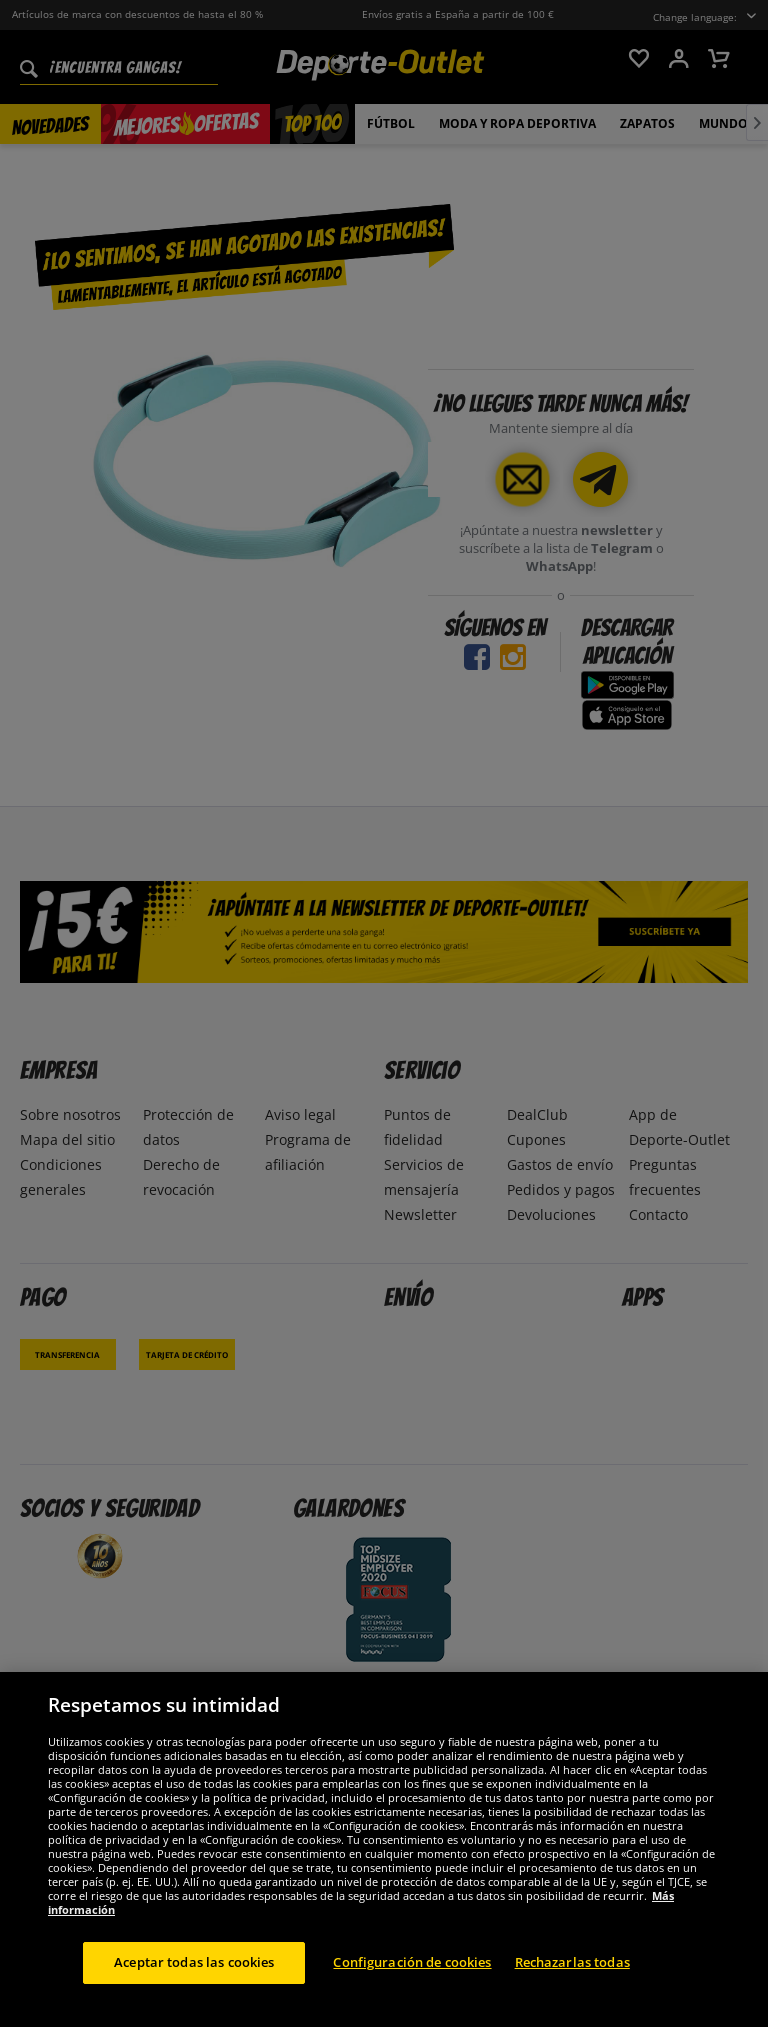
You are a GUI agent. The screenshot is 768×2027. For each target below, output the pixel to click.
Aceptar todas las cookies (194, 1980)
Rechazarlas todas (572, 1980)
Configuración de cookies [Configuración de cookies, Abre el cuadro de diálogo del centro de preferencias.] (412, 1980)
